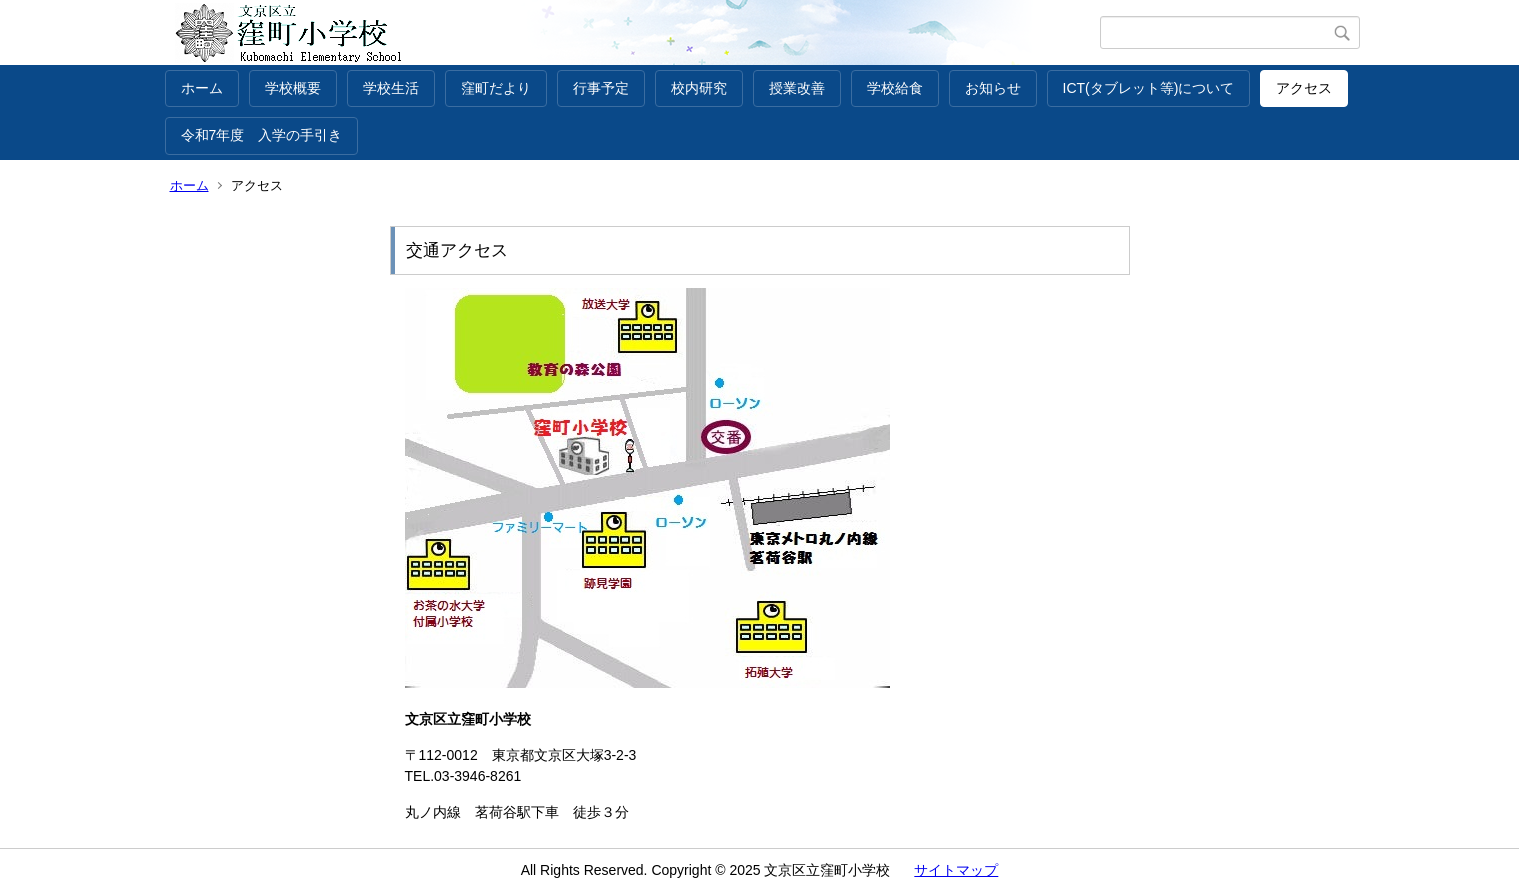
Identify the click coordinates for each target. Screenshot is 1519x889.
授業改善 (797, 88)
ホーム (202, 88)
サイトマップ (956, 870)
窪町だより (496, 88)
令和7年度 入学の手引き (262, 135)
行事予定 (601, 88)
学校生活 (391, 88)
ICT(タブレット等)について (1149, 88)
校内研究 (699, 88)
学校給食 (895, 88)
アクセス (1304, 88)
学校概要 (293, 88)
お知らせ (993, 88)
